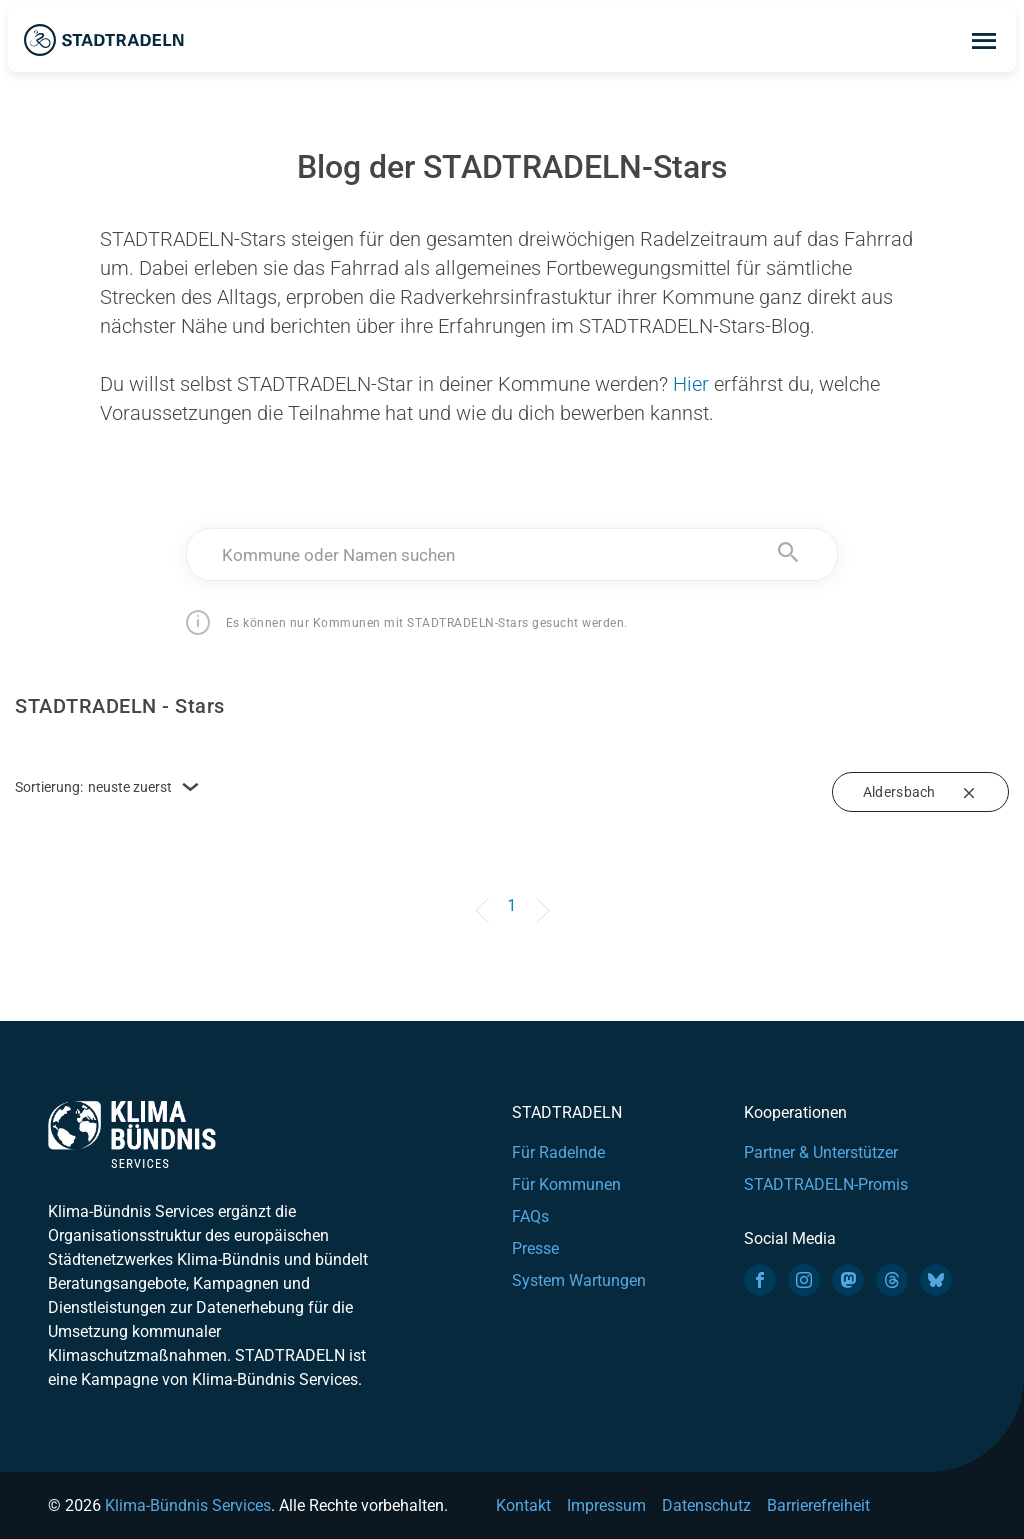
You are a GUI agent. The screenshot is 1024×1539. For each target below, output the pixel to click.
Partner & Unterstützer (821, 1152)
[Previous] (485, 896)
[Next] (539, 896)
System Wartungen (579, 1280)
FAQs (530, 1216)
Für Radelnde (558, 1152)
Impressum (606, 1505)
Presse (535, 1248)
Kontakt (523, 1505)
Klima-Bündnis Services (188, 1505)
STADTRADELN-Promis (826, 1184)
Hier (691, 384)
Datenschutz (706, 1505)
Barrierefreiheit (818, 1505)
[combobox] (512, 554)
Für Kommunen (566, 1184)
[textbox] (512, 555)
